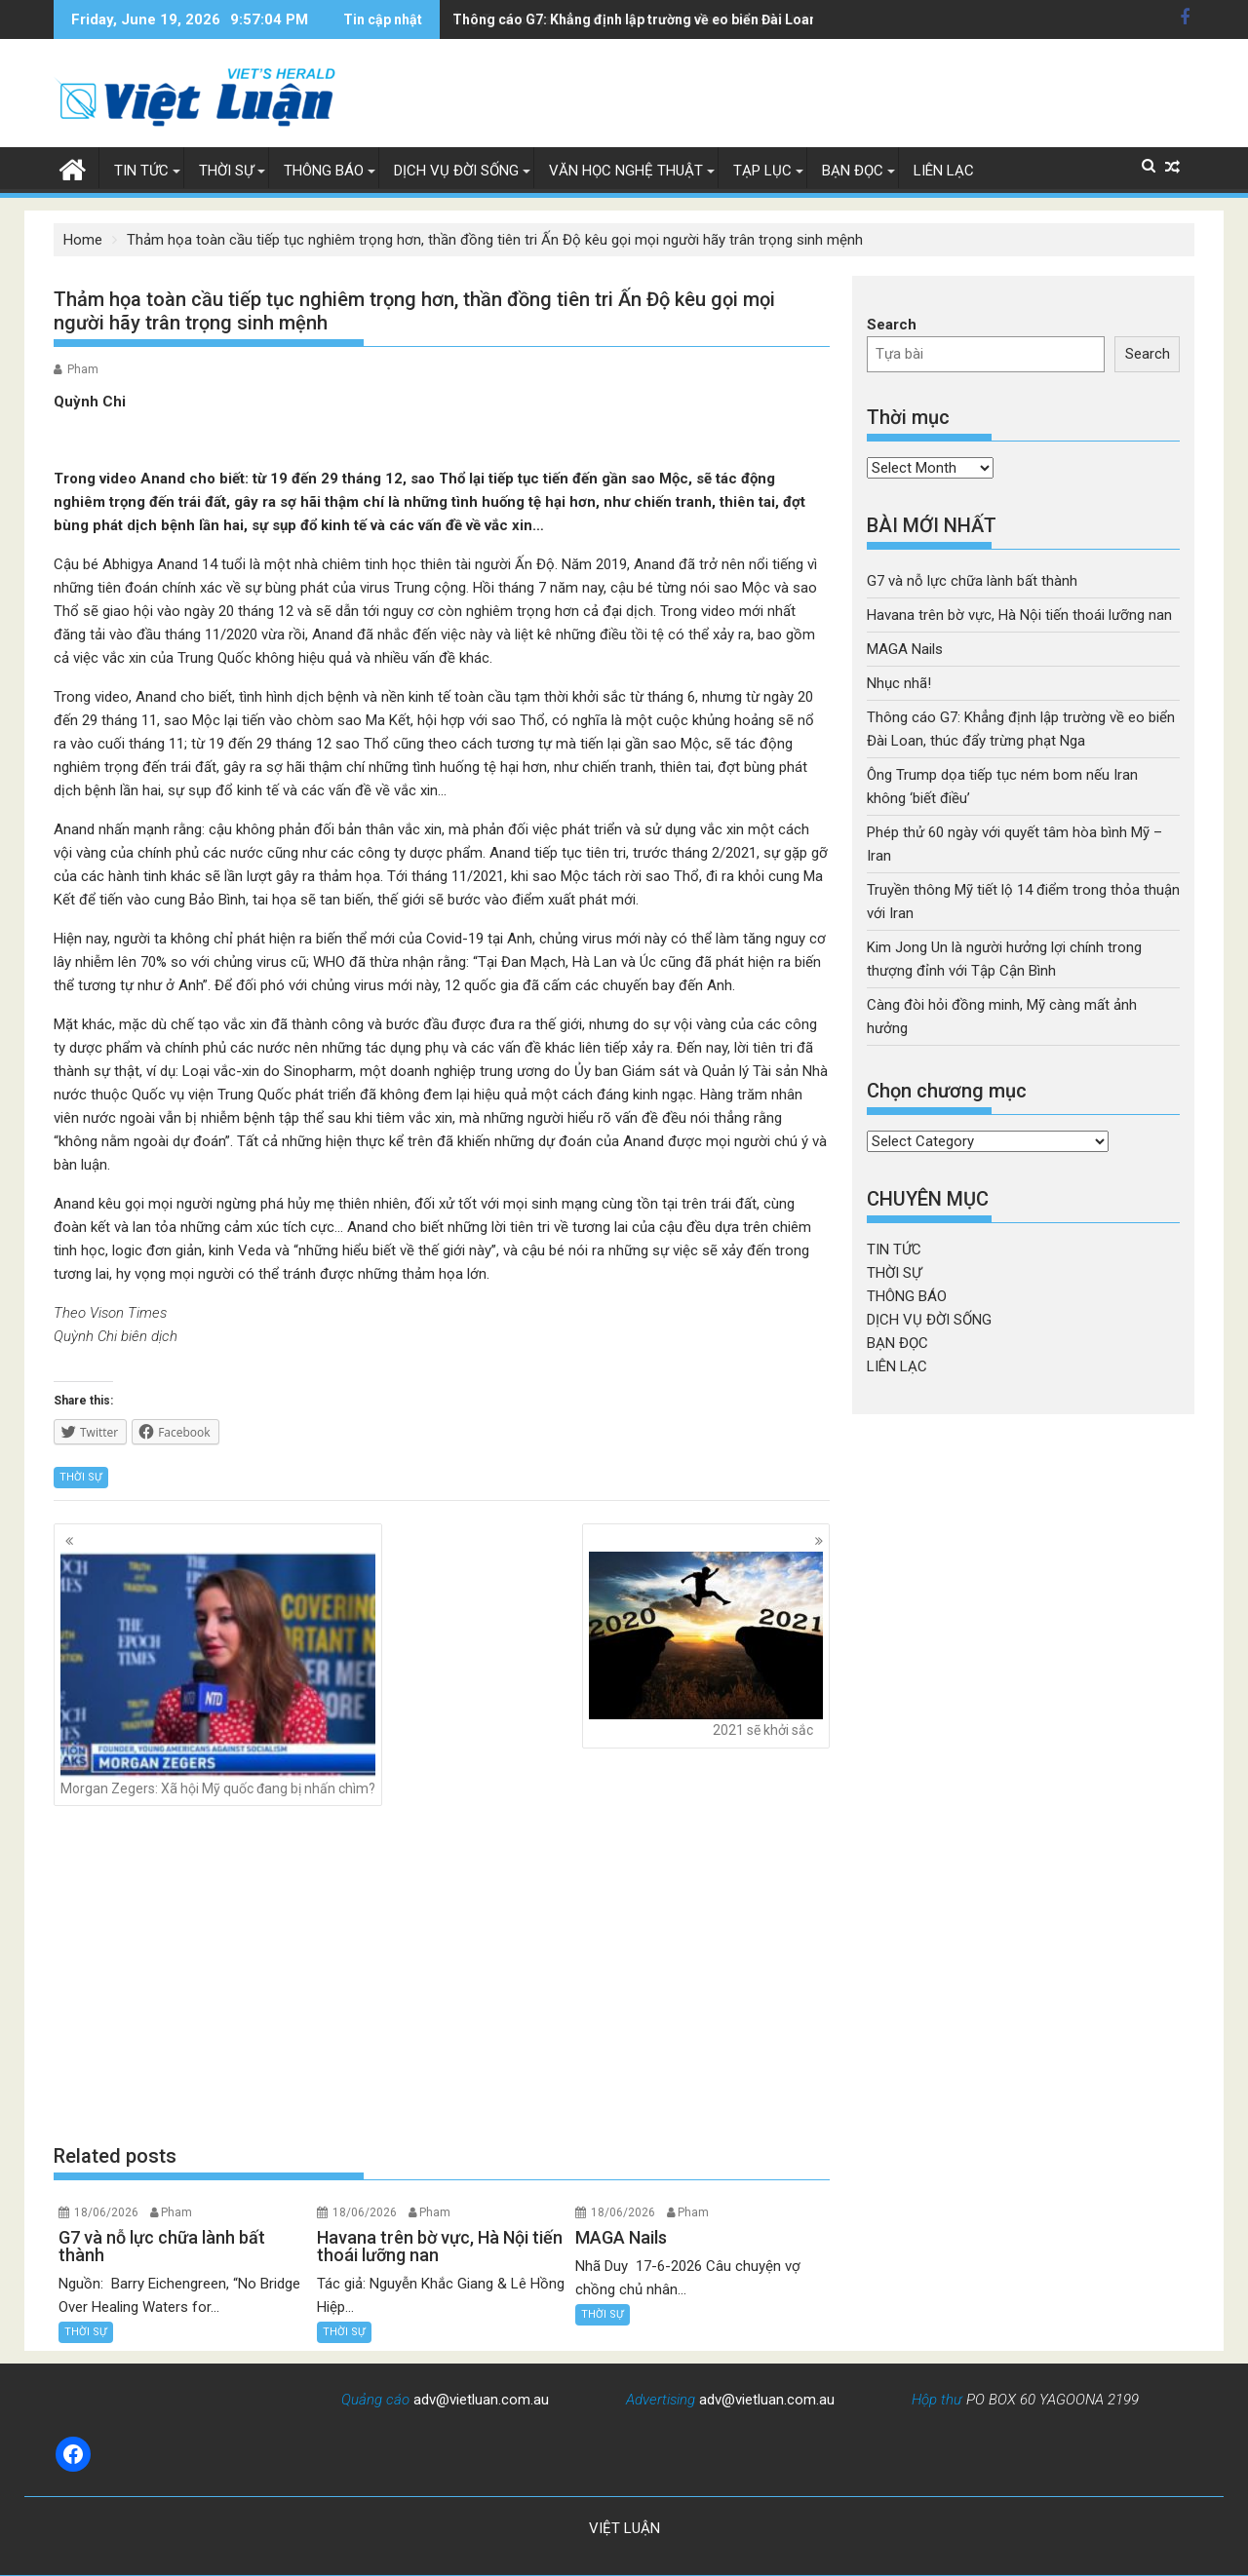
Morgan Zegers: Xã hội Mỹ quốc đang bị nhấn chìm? (217, 1673)
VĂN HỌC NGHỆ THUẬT (626, 170)
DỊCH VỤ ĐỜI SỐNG (456, 170)
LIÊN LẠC (944, 170)
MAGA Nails (905, 649)
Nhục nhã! (899, 683)
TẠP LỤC (762, 170)
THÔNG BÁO (324, 170)
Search (891, 324)
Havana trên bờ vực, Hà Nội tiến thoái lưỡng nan (1019, 615)
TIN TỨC (141, 170)
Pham (82, 369)
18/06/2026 (106, 2212)
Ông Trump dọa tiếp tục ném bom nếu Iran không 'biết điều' (641, 19)
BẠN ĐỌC (852, 170)
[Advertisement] (442, 1974)
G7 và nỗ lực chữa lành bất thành (972, 581)
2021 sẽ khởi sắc (706, 1645)
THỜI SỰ (226, 170)
